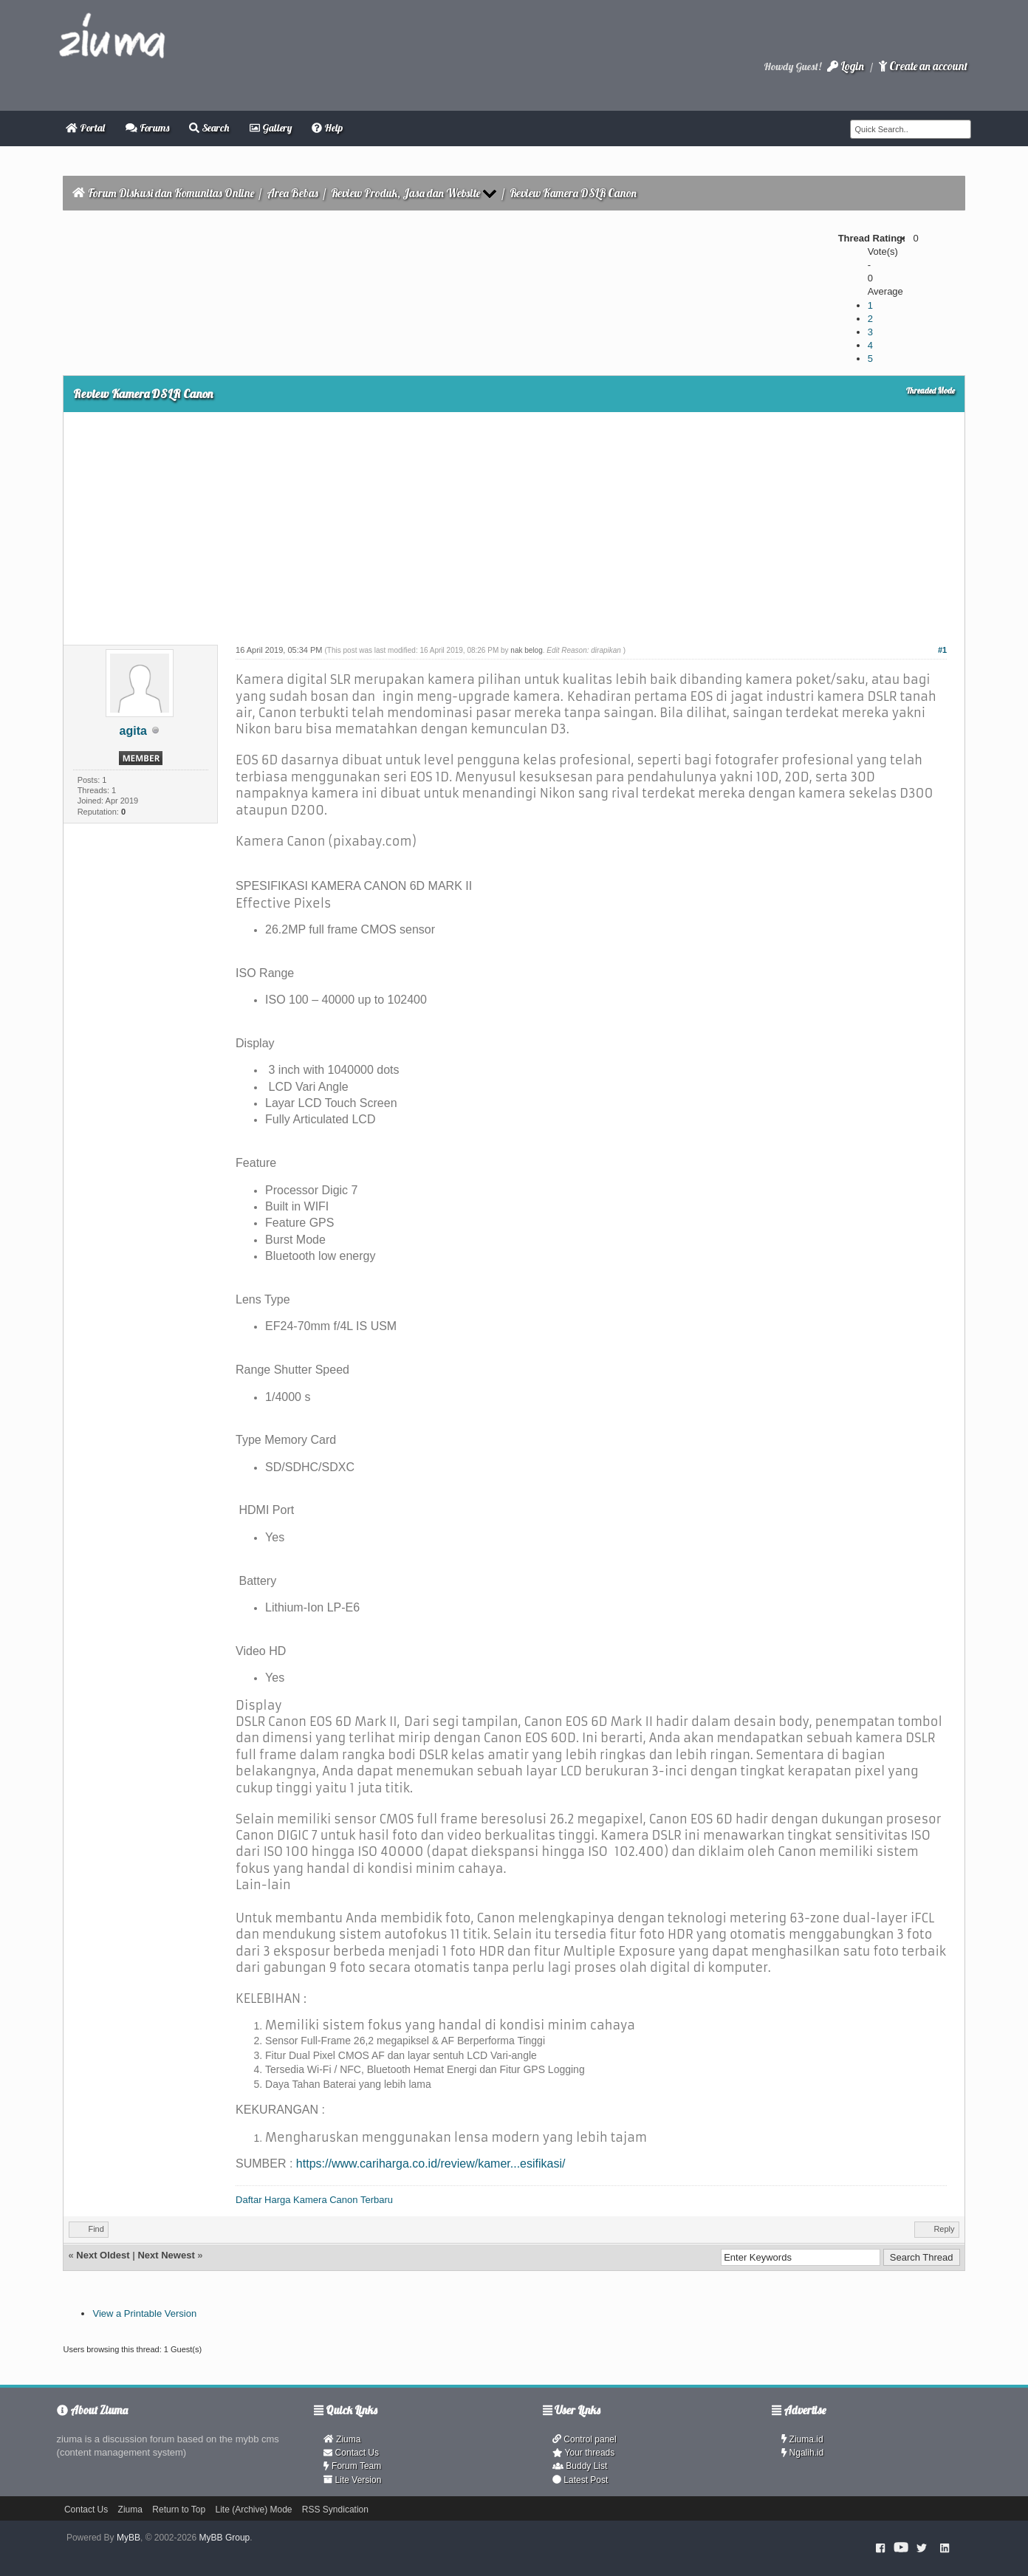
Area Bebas (292, 193)
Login (845, 66)
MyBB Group (224, 2537)
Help (327, 127)
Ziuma (341, 2439)
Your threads (583, 2452)
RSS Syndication (335, 2509)
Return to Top (178, 2509)
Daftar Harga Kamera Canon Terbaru (314, 2199)
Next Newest (165, 2255)
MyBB (128, 2537)
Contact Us (351, 2452)
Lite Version (352, 2480)
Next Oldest (102, 2255)
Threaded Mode (930, 391)
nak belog (526, 650)
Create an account (923, 66)
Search (209, 127)
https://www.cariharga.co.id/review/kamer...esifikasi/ (431, 2163)
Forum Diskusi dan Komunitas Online (171, 193)
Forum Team (352, 2466)
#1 (942, 649)
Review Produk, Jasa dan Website (405, 193)
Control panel (584, 2439)
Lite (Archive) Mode (253, 2509)
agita (133, 730)
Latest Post (580, 2480)
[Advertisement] (514, 522)
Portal (85, 127)
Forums (147, 127)
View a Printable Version (144, 2313)
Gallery (271, 127)
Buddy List (579, 2466)
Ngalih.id (802, 2452)
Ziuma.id (802, 2439)
